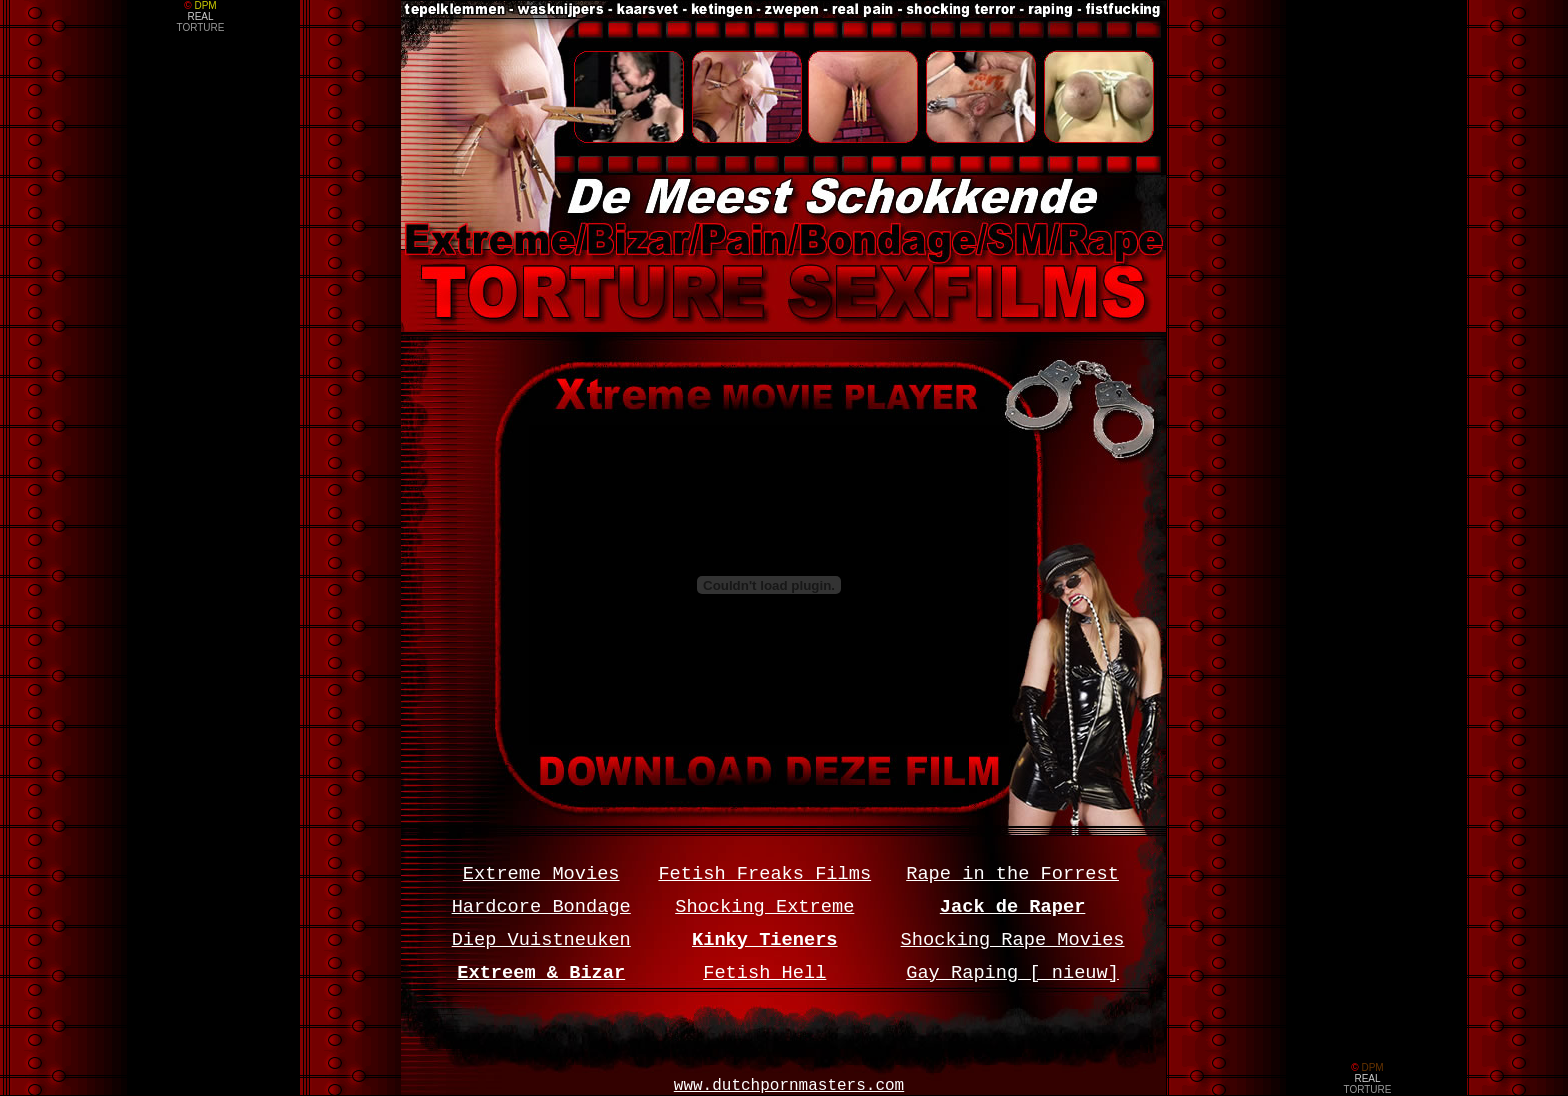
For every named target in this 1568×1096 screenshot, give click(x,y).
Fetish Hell (764, 973)
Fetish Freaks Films (764, 874)
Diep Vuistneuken (541, 940)
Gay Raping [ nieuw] (1012, 973)
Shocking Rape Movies (1013, 940)
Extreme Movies (541, 874)
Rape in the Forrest (1012, 874)
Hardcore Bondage (541, 907)
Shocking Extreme (764, 907)
